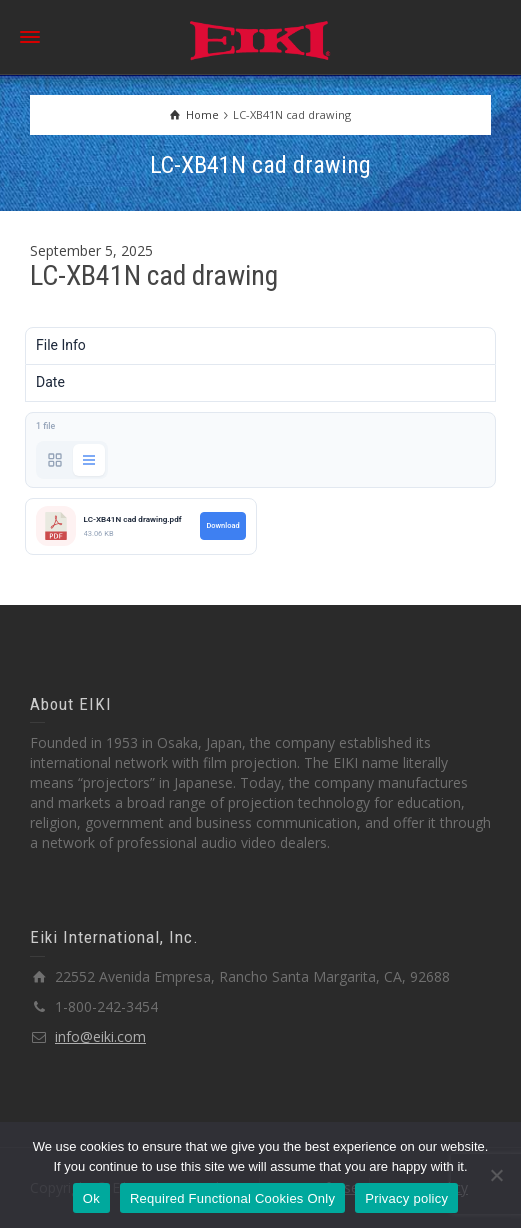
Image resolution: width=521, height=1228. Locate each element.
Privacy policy (406, 1198)
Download (222, 525)
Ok (91, 1198)
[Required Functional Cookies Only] (496, 1175)
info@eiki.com (100, 1036)
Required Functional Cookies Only (232, 1198)
